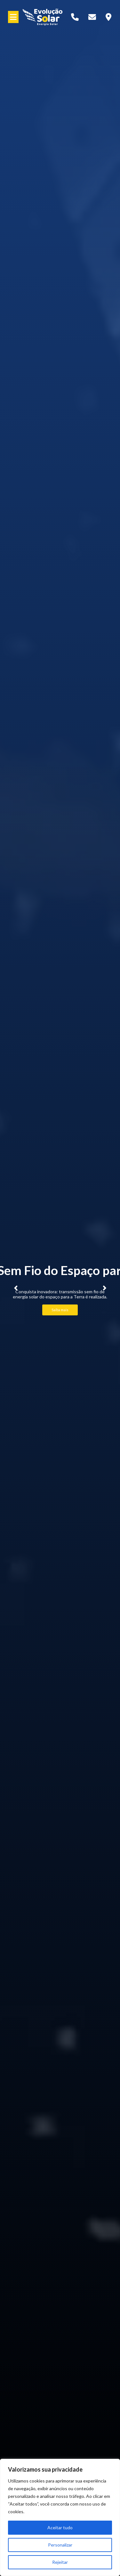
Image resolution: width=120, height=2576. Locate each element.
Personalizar (60, 2545)
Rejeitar (60, 2562)
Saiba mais (60, 1310)
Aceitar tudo (60, 2527)
